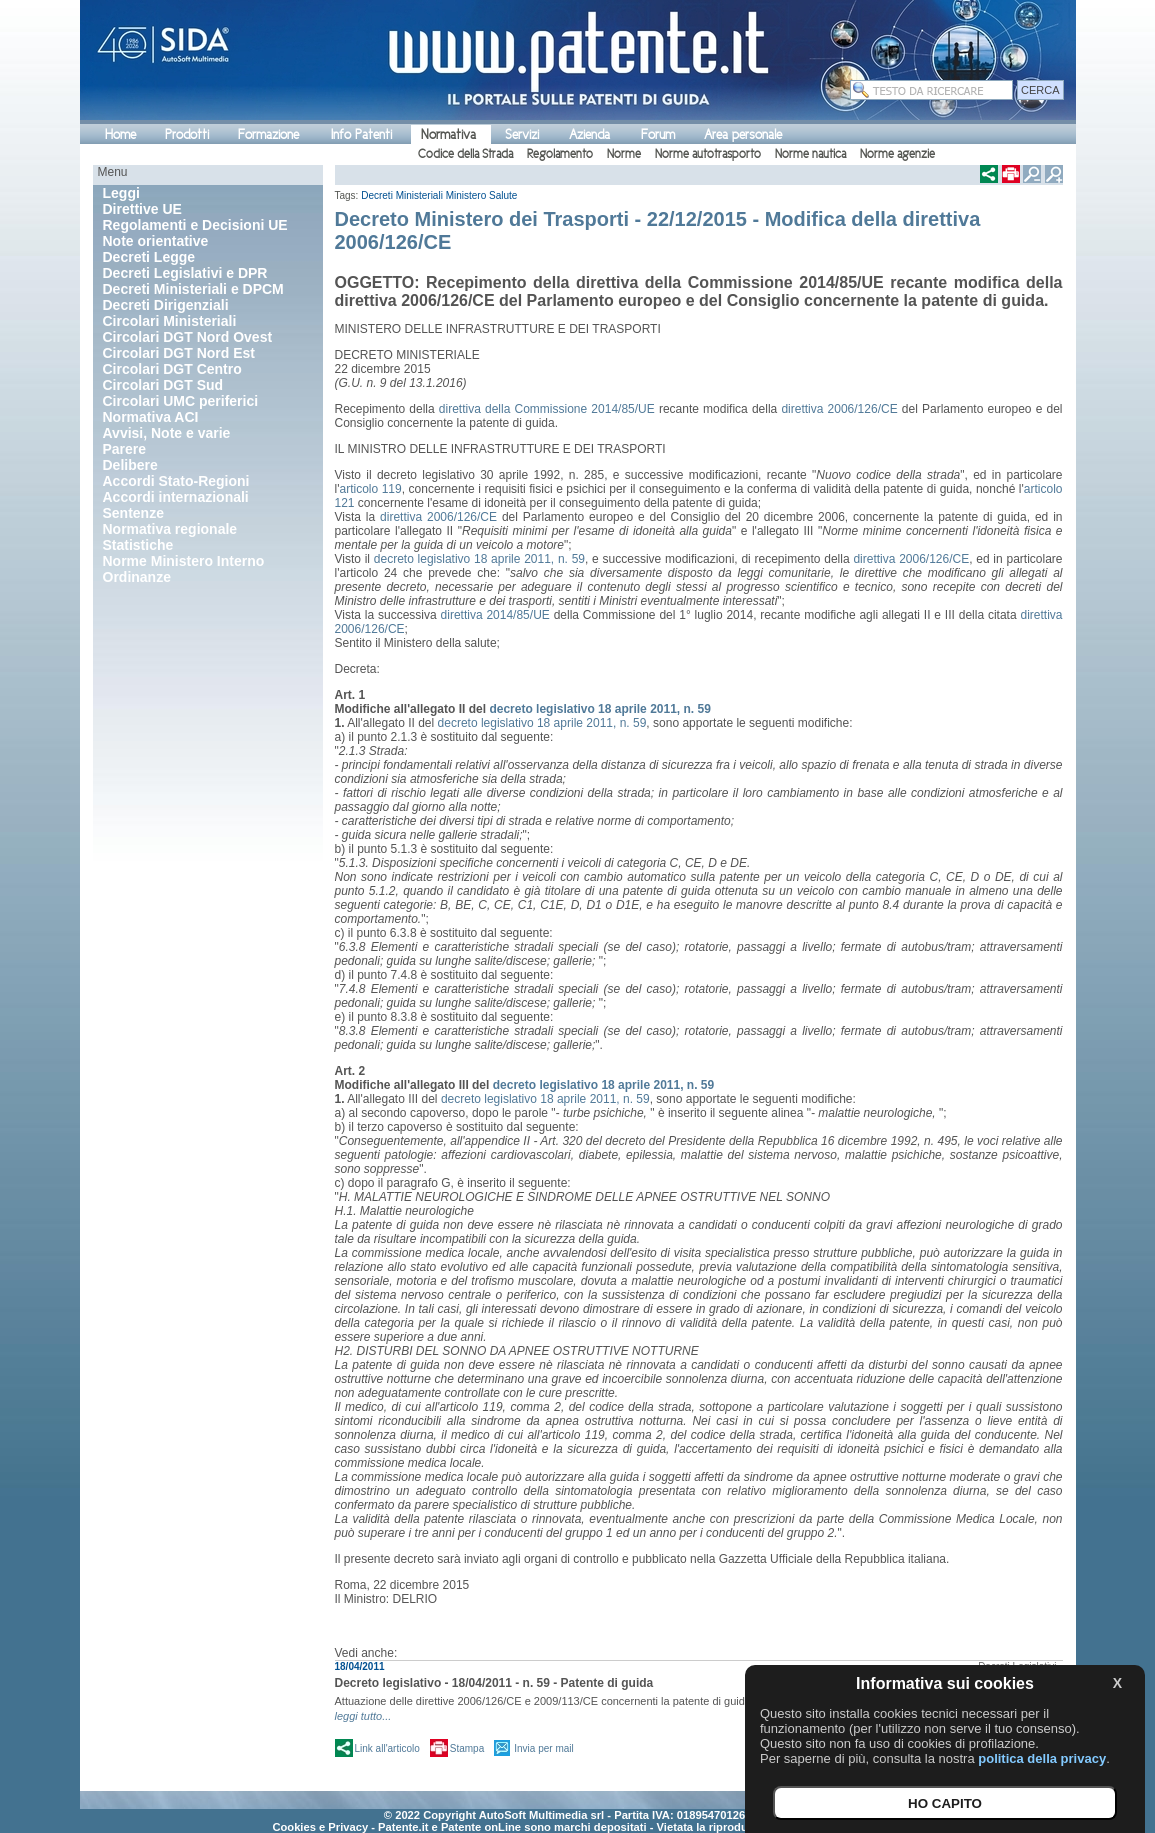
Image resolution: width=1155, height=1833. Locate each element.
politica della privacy (1042, 1758)
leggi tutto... (363, 1716)
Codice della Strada (465, 154)
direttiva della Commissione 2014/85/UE (547, 409)
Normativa (448, 134)
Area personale (743, 134)
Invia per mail (543, 1748)
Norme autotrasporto (708, 154)
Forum (658, 134)
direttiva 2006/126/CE (839, 409)
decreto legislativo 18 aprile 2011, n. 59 (479, 559)
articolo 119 (370, 489)
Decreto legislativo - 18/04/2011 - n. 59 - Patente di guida (494, 1683)
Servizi (522, 134)
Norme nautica (810, 154)
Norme (624, 154)
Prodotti (187, 134)
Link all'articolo (387, 1748)
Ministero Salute (482, 195)
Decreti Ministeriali (402, 195)
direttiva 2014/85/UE (495, 615)
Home (120, 134)
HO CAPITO (945, 1803)
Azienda (589, 134)
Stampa (467, 1748)
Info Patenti (361, 134)
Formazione (268, 134)
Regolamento (560, 154)
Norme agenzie (897, 154)
